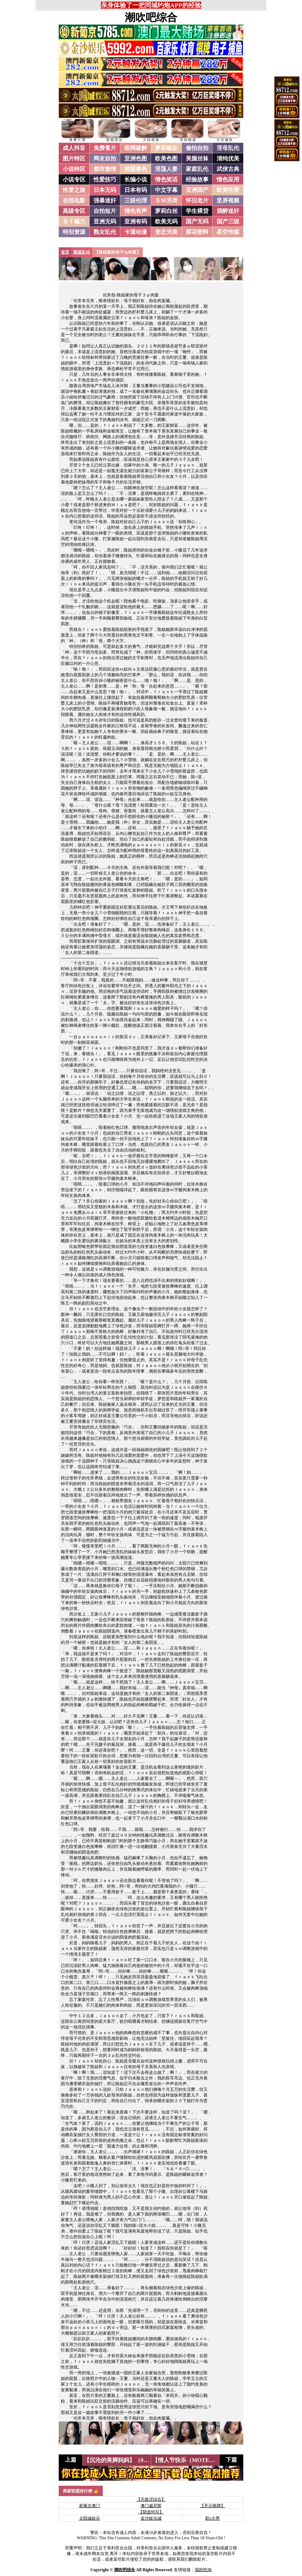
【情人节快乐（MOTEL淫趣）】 (194, 2460)
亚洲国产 (197, 190)
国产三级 (228, 221)
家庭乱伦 (197, 169)
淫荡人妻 (166, 169)
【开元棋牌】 (212, 2505)
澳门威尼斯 (151, 2505)
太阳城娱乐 (89, 2518)
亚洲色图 (135, 158)
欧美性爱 (228, 190)
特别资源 (74, 232)
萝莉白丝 (166, 211)
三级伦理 (135, 200)
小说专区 (74, 179)
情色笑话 (166, 179)
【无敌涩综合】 (151, 2499)
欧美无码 (166, 221)
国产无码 (197, 221)
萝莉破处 (166, 148)
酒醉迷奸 (228, 211)
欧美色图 (166, 158)
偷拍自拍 (197, 148)
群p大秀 (212, 2518)
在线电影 (74, 200)
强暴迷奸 (105, 200)
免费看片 (105, 148)
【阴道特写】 (151, 2512)
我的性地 (203, 2569)
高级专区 (74, 211)
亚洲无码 (105, 221)
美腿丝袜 (197, 158)
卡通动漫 (135, 232)
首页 (65, 252)
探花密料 (197, 232)
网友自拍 (105, 158)
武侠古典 (228, 169)
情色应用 (228, 179)
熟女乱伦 (105, 232)
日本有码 (135, 190)
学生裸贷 (197, 211)
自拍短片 (105, 211)
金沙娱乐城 (151, 2518)
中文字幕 (166, 190)
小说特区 (74, 169)
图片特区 (74, 158)
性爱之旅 (74, 190)
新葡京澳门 (89, 2505)
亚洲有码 (135, 221)
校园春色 (135, 169)
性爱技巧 (105, 179)
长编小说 (135, 179)
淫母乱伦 (228, 148)
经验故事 (197, 179)
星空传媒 (228, 232)
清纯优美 (228, 158)
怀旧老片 (197, 200)
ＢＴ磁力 (74, 221)
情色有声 (135, 211)
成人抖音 (74, 148)
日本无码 (105, 190)
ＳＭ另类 (166, 200)
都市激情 (105, 169)
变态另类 (166, 232)
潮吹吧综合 (151, 17)
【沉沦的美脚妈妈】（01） (118, 2460)
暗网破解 (135, 148)
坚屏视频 (228, 200)
